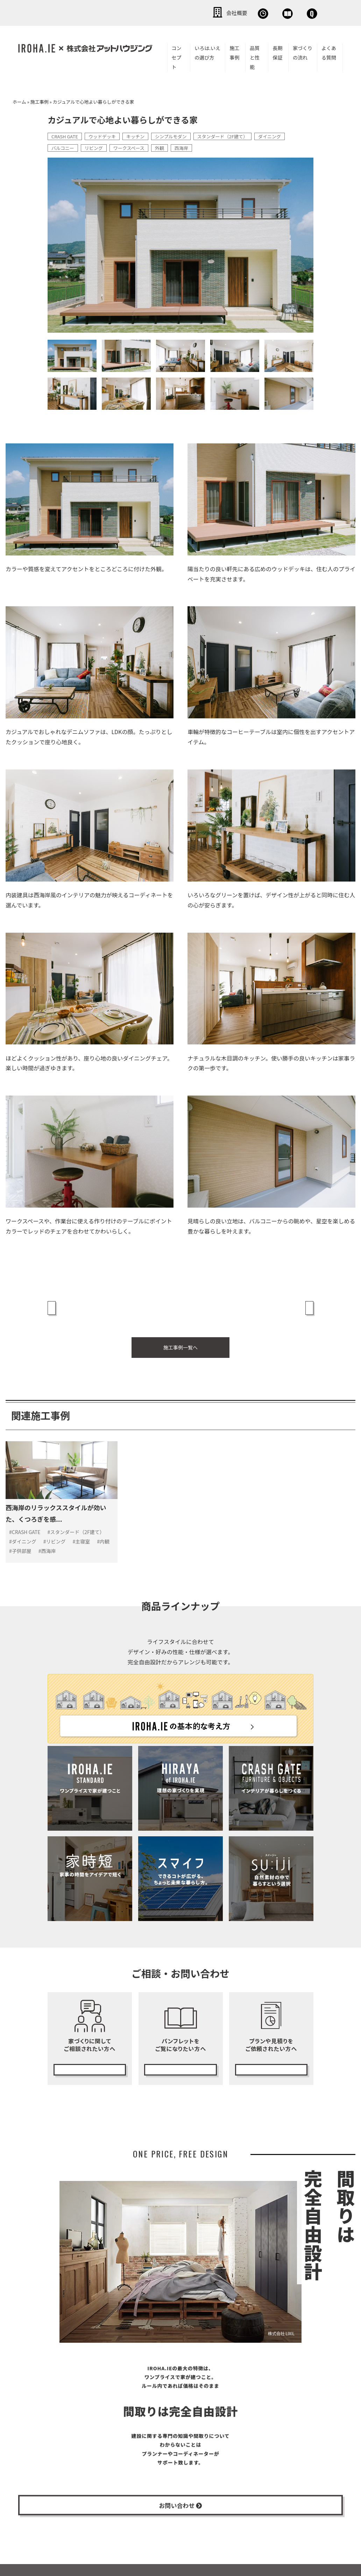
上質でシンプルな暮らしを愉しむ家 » (264, 1302)
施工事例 (234, 51)
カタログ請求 (180, 2046)
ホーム (19, 100)
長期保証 (277, 51)
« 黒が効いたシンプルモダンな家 (92, 1302)
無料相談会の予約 (89, 2046)
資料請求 (247, 12)
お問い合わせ (298, 12)
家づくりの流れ (302, 51)
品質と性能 (255, 56)
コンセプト (177, 56)
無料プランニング (271, 2046)
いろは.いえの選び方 (207, 51)
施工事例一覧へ (180, 1333)
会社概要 (151, 12)
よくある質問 (328, 51)
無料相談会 (199, 12)
